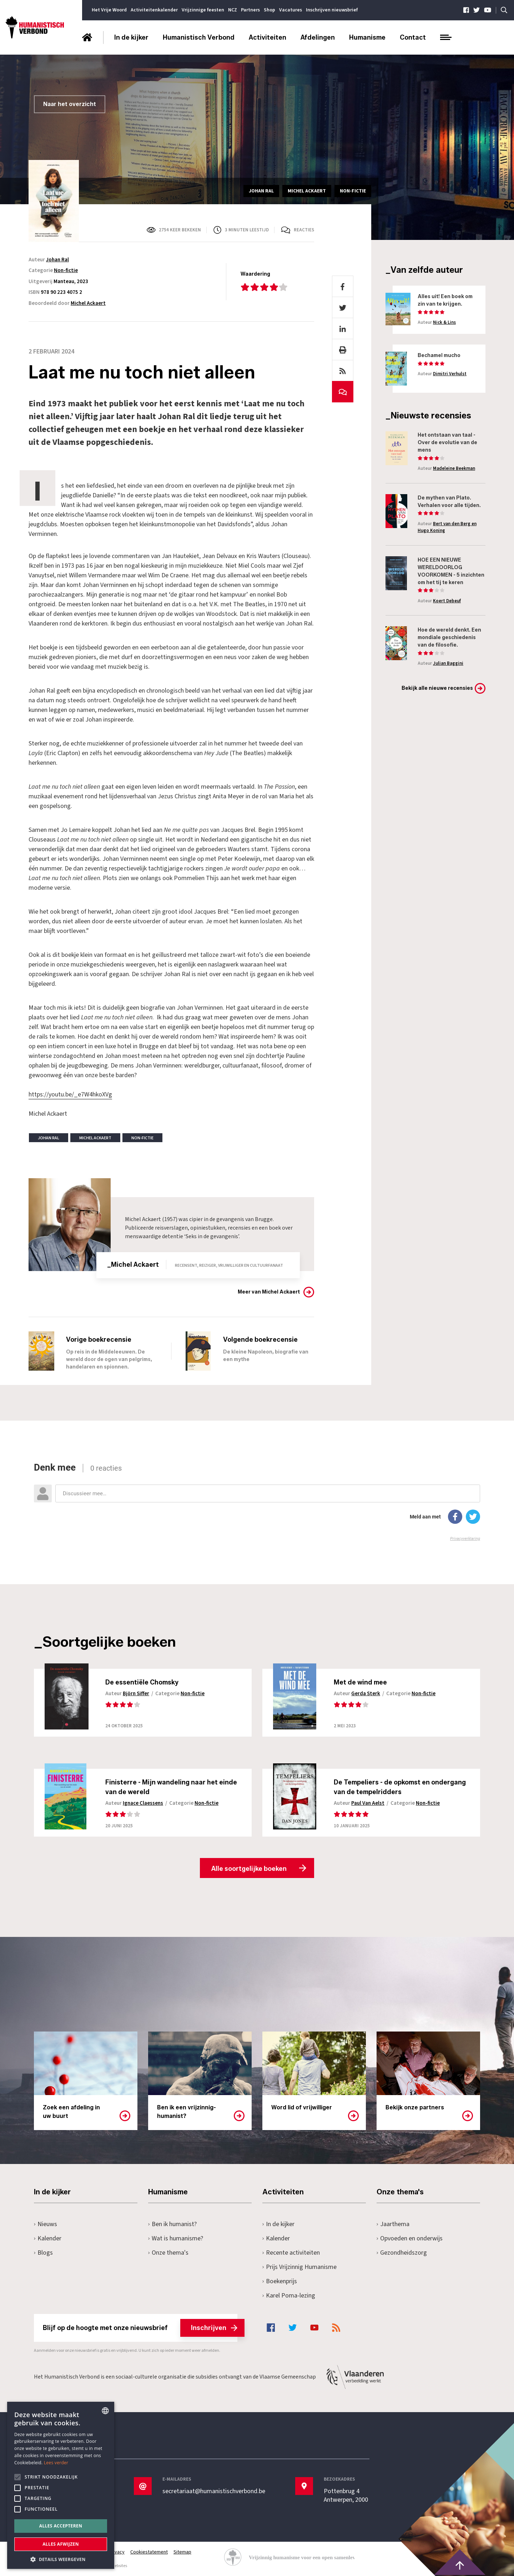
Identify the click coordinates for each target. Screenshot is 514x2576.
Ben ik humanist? (172, 2224)
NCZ (232, 10)
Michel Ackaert (88, 303)
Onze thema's (168, 2252)
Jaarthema (393, 2224)
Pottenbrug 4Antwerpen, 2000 (346, 2495)
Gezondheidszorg (402, 2252)
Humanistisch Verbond (199, 37)
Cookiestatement (149, 2552)
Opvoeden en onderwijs (410, 2238)
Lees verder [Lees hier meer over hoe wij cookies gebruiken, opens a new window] (56, 2463)
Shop (269, 10)
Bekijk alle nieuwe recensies (437, 688)
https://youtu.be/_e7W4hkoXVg (70, 1094)
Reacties (304, 230)
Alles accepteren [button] (60, 2526)
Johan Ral (57, 259)
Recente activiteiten (291, 2252)
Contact (413, 37)
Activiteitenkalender (154, 10)
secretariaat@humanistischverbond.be (213, 2491)
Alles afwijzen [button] (60, 2544)
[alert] (60, 2485)
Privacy (117, 2552)
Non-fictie (66, 270)
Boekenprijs (279, 2281)
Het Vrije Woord (109, 10)
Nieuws (45, 2224)
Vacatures (290, 10)
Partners (250, 10)
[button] (60, 2559)
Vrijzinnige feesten (203, 10)
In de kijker (131, 37)
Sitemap (182, 2552)
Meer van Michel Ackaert (269, 1292)
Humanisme (367, 37)
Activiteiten (267, 37)
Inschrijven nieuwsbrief (332, 10)
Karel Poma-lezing (288, 2295)
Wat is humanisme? (175, 2238)
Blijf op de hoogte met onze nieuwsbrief (140, 2328)
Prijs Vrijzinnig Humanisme (299, 2267)
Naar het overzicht (69, 104)
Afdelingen (318, 37)
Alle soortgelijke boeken (249, 1869)
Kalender (47, 2238)
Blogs (43, 2252)
